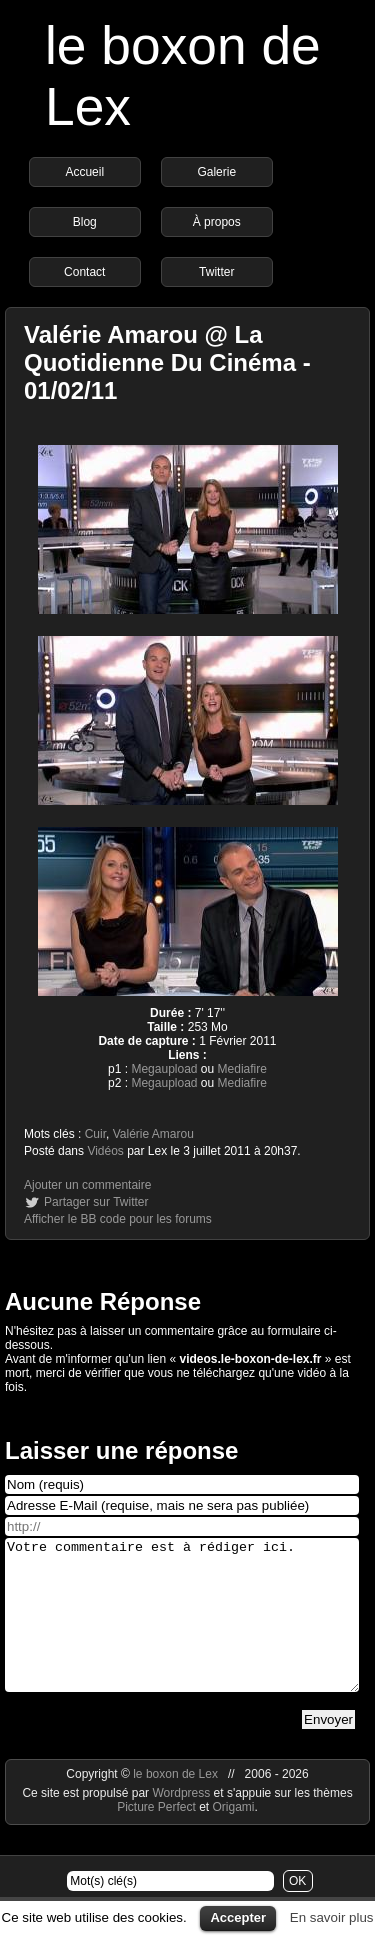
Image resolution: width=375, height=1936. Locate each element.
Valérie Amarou (153, 1134)
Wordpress (182, 1823)
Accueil (84, 172)
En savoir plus (332, 1917)
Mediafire (242, 1069)
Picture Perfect (156, 1837)
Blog (85, 222)
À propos (217, 222)
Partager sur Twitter (96, 1202)
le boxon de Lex (175, 1804)
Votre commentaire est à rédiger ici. (182, 1630)
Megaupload (164, 1069)
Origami (234, 1837)
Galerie (216, 172)
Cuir (95, 1134)
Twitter (216, 272)
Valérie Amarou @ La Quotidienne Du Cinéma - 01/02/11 (167, 362)
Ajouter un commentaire (87, 1185)
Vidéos (105, 1151)
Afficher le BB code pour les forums (118, 1219)
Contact (84, 272)
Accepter (238, 1917)
